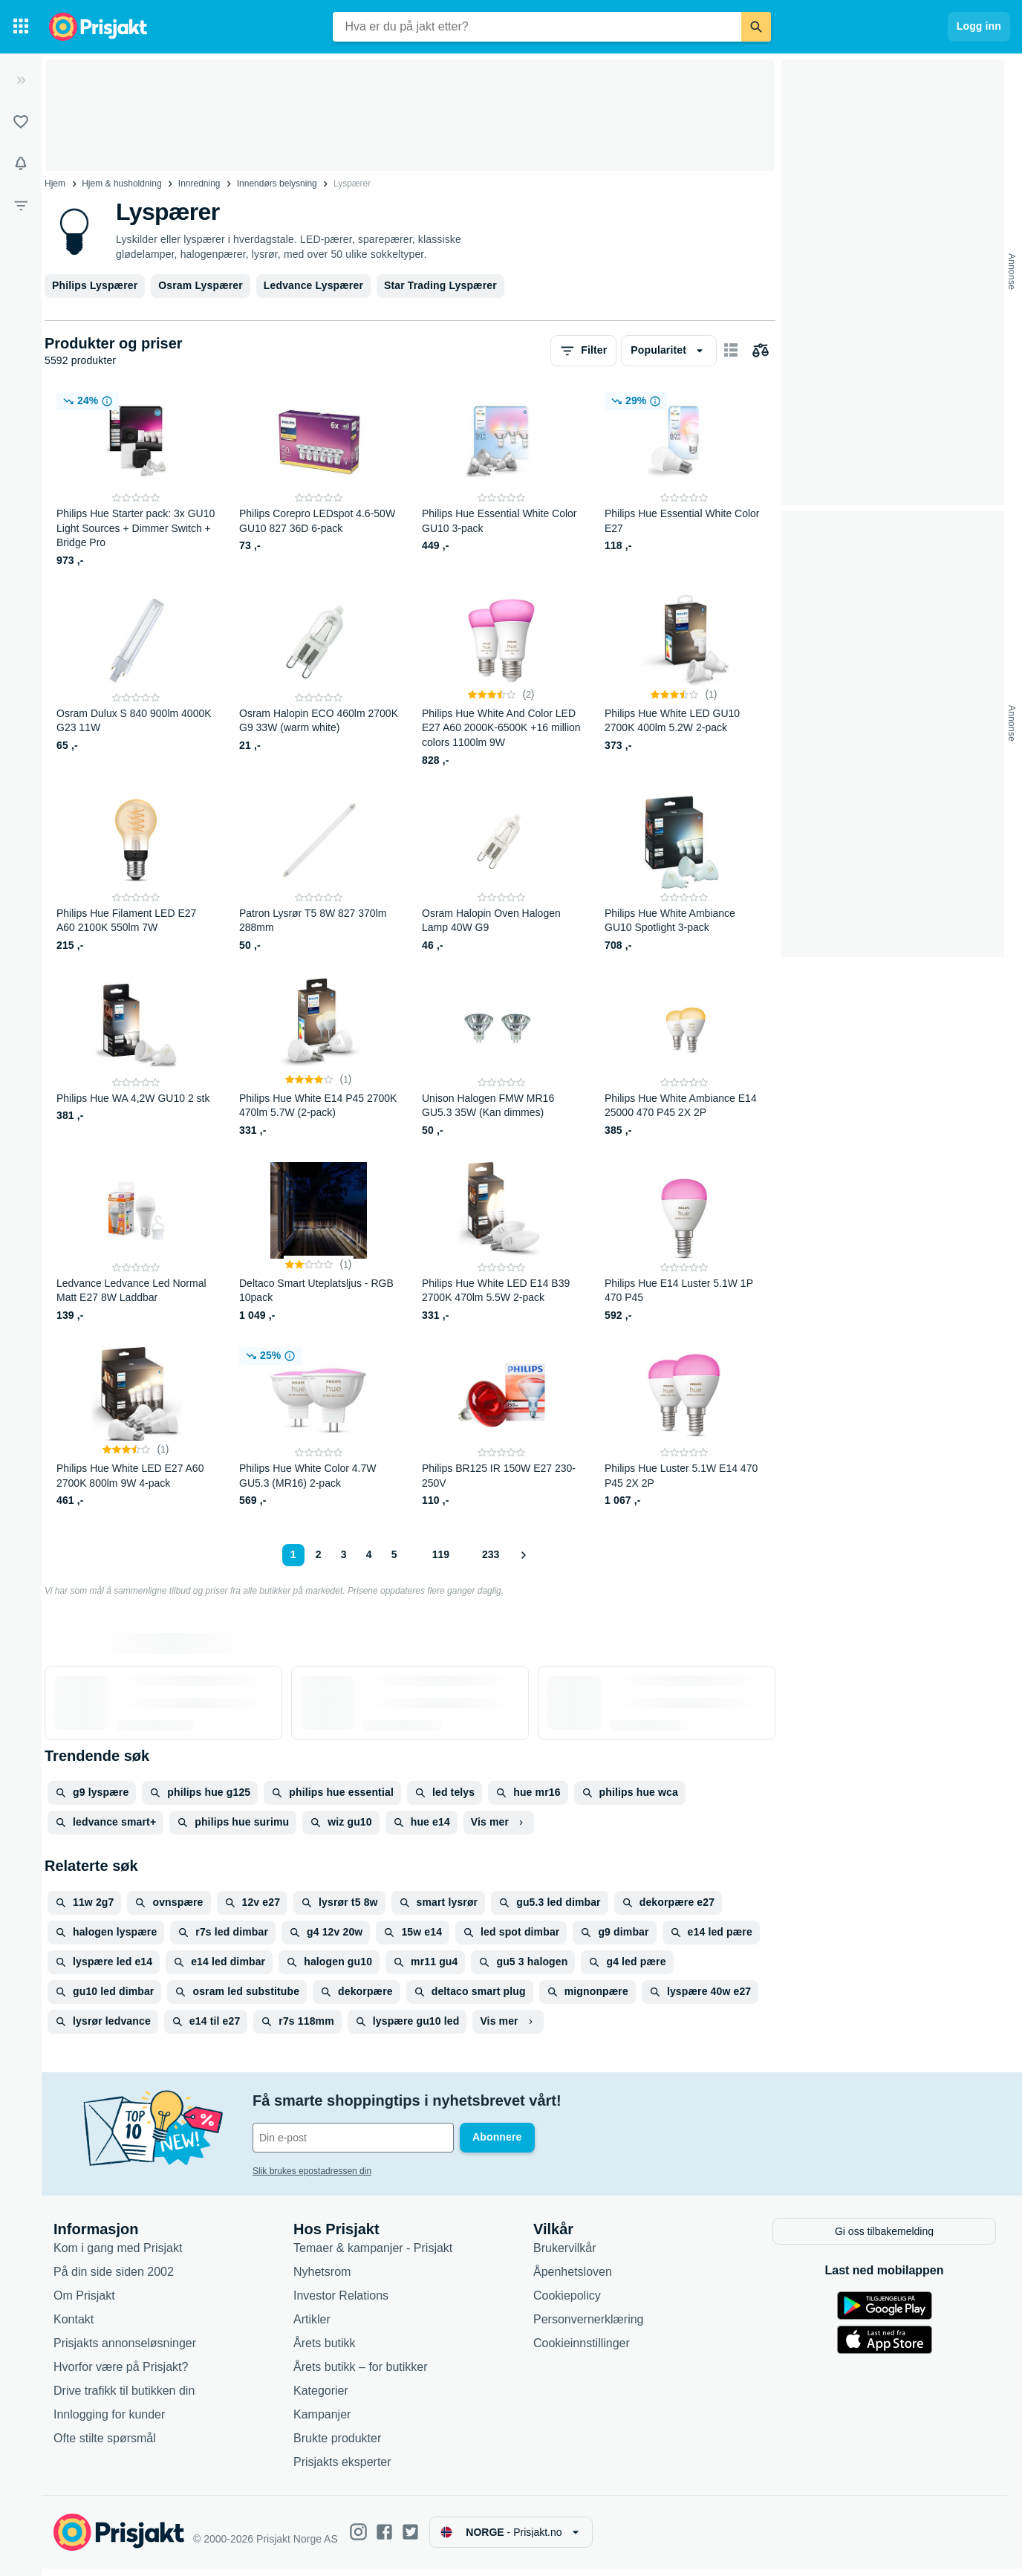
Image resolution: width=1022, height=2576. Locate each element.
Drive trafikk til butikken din (124, 2397)
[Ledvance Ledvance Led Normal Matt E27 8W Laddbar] (136, 1242)
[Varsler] (21, 163)
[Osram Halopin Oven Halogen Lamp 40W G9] (501, 872)
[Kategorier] (21, 26)
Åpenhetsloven (572, 2278)
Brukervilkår (564, 2254)
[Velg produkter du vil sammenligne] (760, 351)
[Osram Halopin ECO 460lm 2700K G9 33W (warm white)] (318, 680)
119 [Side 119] (440, 1554)
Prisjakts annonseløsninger (124, 2349)
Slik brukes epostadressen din (312, 2171)
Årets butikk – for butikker (360, 2373)
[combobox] (537, 27)
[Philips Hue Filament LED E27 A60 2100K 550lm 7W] (136, 872)
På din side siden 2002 (113, 2278)
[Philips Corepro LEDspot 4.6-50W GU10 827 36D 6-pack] (318, 480)
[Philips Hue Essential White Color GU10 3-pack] (501, 480)
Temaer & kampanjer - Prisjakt (372, 2254)
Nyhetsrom (322, 2278)
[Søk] (756, 27)
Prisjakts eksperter (342, 2468)
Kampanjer (322, 2421)
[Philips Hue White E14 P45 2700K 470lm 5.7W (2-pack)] (318, 1057)
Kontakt (73, 2326)
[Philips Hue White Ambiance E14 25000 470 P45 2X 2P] (684, 1057)
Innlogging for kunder (109, 2421)
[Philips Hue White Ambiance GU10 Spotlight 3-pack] (684, 872)
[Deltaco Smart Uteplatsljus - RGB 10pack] (318, 1242)
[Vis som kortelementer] (731, 351)
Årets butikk (324, 2349)
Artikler (312, 2326)
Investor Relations (340, 2302)
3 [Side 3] (344, 1554)
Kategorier (320, 2397)
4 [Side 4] (369, 1554)
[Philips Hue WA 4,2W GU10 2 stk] (136, 1057)
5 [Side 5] (394, 1554)
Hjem (55, 183)
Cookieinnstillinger (581, 2349)
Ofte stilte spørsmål (104, 2445)
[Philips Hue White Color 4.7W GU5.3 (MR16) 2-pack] (318, 1427)
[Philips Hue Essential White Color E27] (684, 480)
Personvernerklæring (588, 2326)
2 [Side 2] (319, 1554)
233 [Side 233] (490, 1554)
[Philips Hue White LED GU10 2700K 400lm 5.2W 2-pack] (684, 680)
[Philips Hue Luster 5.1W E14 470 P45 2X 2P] (684, 1427)
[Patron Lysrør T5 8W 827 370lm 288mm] (318, 872)
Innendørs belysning (277, 183)
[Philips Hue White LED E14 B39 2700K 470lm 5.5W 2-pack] (501, 1242)
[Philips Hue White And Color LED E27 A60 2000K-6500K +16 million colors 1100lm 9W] (501, 680)
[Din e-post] (353, 2137)
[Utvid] (21, 80)
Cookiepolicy (567, 2302)
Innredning (199, 183)
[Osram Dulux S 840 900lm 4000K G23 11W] (136, 680)
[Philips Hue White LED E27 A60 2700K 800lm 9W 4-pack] (136, 1427)
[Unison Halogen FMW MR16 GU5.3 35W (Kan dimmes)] (501, 1057)
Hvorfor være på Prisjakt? (120, 2373)
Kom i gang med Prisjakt (117, 2254)
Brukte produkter (337, 2445)
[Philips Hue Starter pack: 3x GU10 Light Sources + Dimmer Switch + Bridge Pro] (136, 480)
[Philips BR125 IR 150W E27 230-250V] (501, 1427)
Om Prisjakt (84, 2302)
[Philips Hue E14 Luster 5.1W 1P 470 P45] (684, 1242)
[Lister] (21, 122)
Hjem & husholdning (121, 183)
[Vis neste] (523, 1555)
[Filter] (21, 205)
